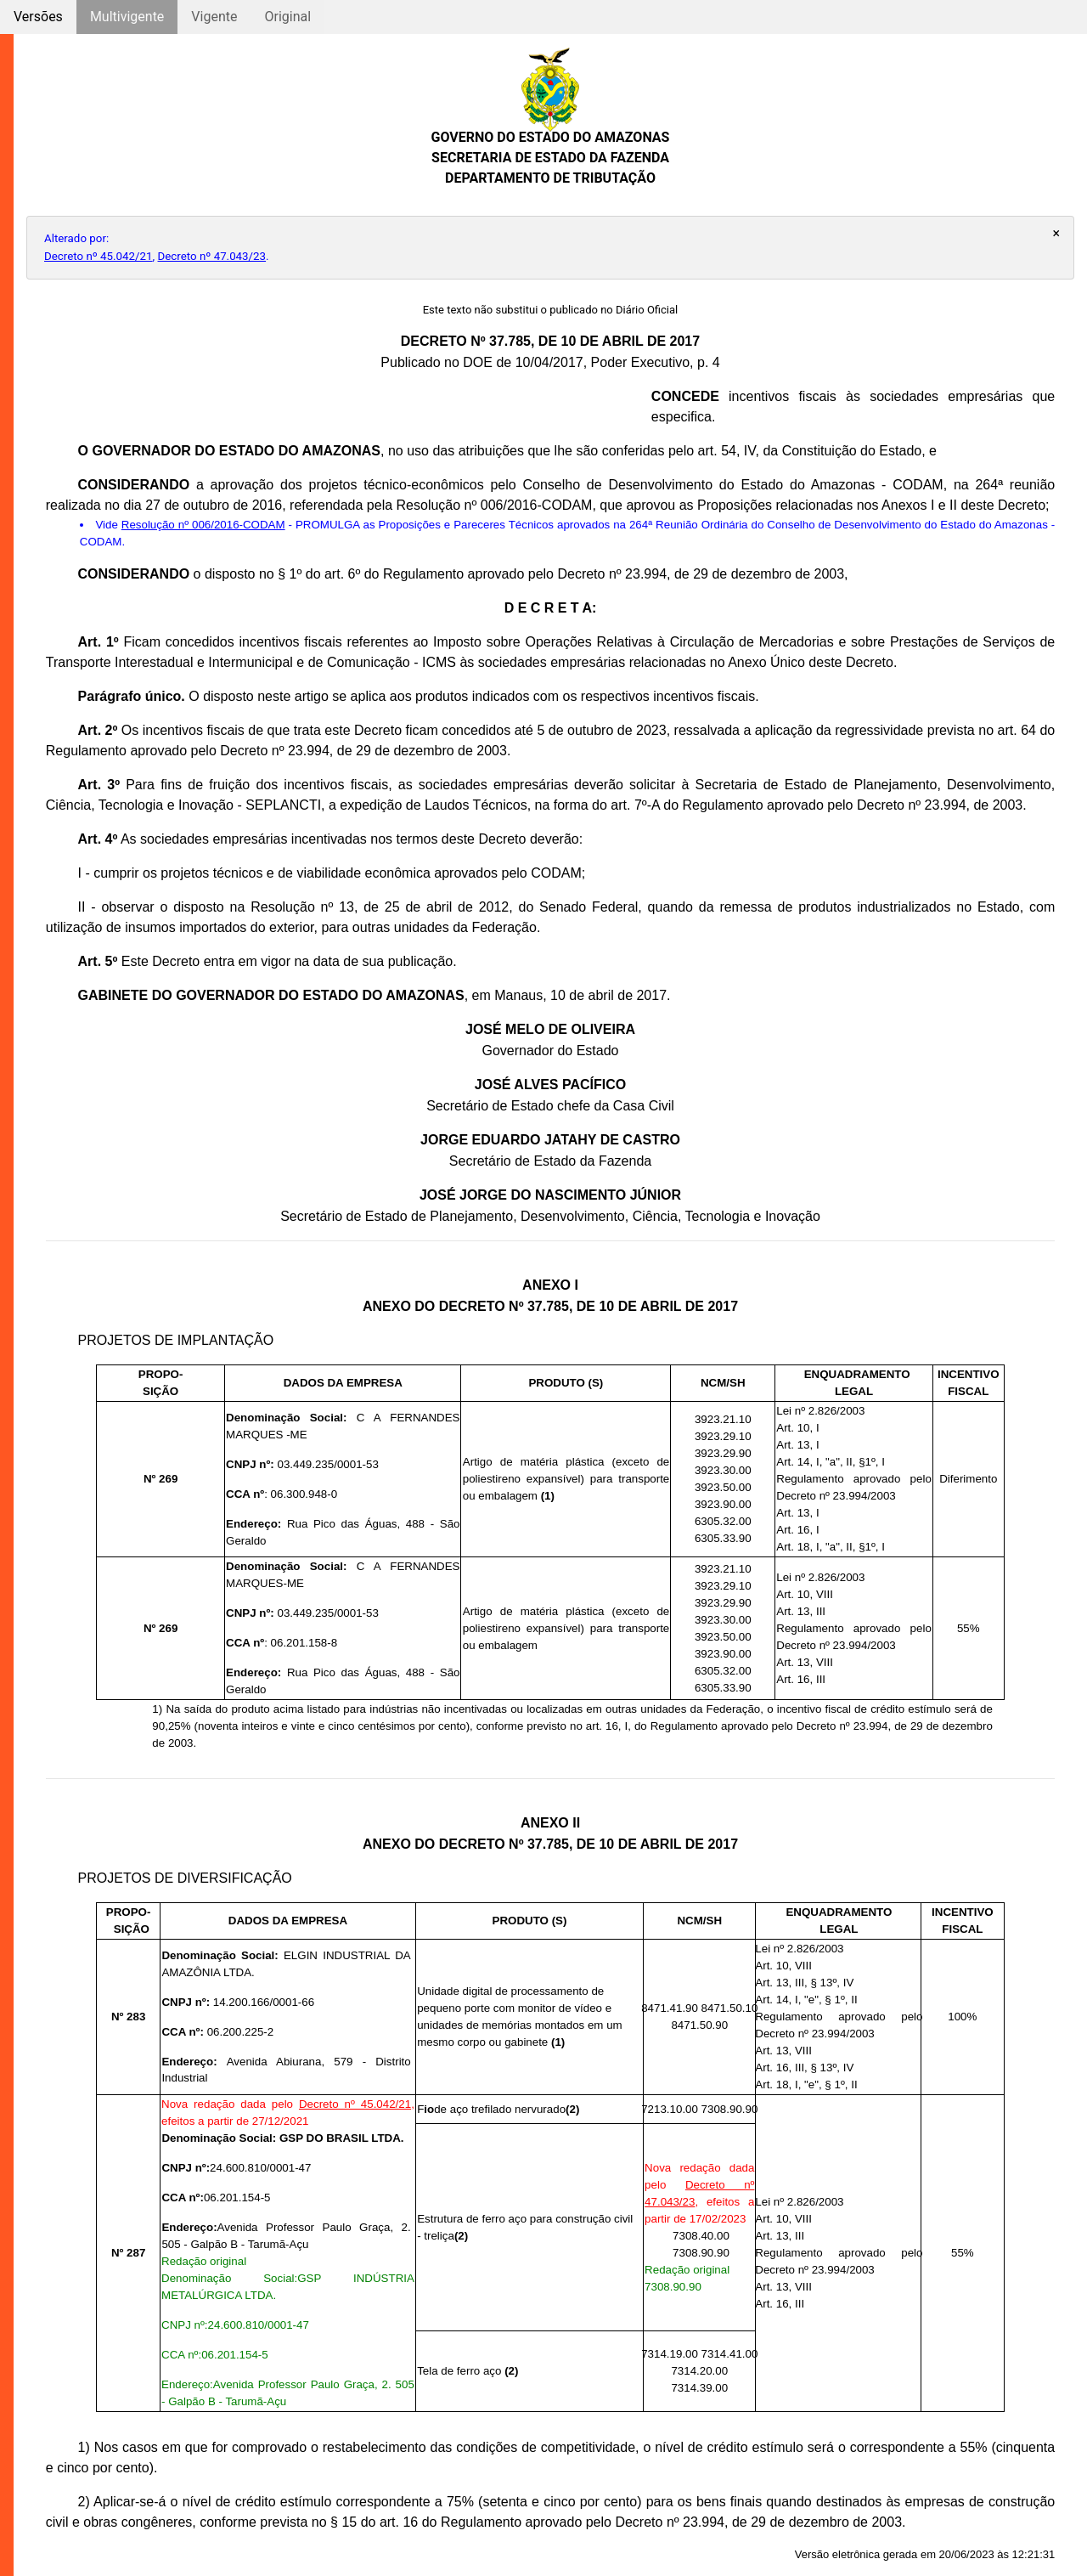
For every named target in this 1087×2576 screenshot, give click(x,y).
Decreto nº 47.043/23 (212, 256)
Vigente (214, 16)
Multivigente (127, 16)
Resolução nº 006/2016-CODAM (203, 524)
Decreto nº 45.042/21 (98, 256)
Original (287, 16)
